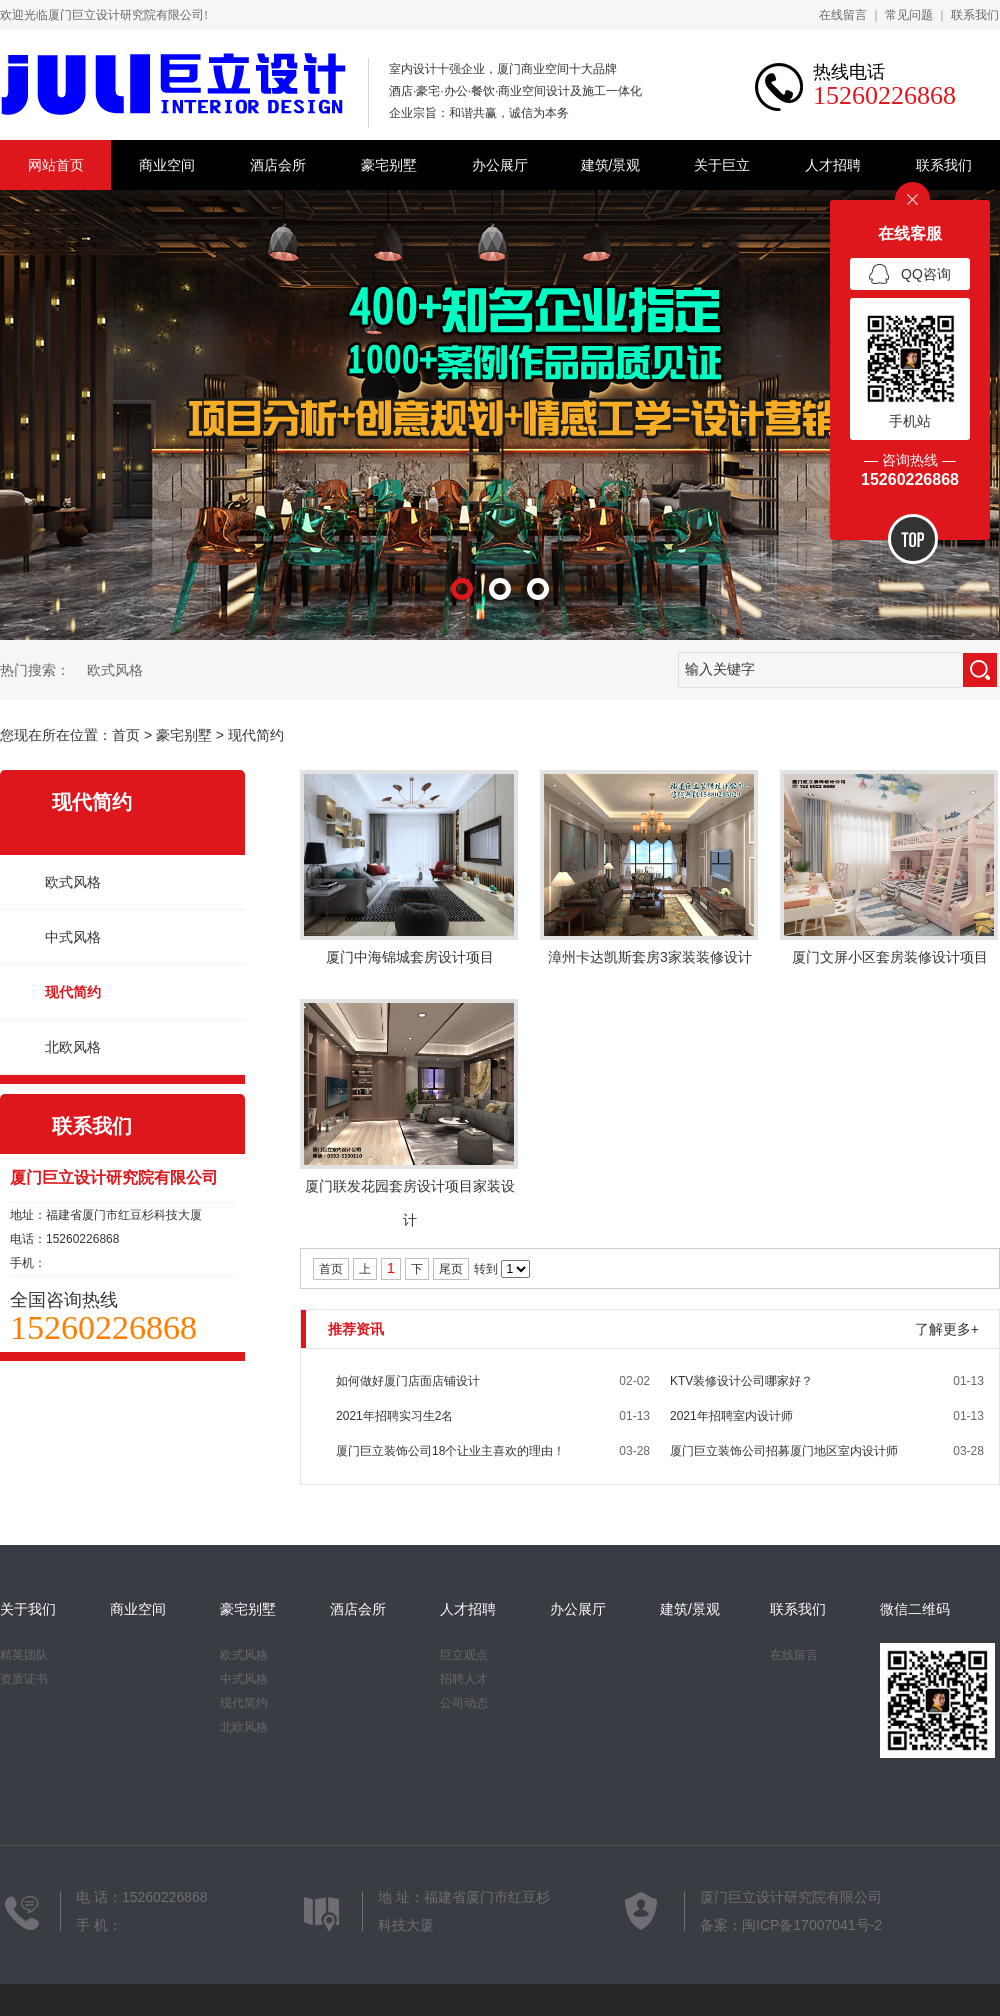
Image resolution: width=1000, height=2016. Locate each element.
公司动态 (464, 1703)
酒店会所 (278, 165)
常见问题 (909, 15)
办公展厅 (500, 165)
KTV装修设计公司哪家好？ (741, 1381)
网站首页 (56, 165)
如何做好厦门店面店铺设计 (408, 1381)
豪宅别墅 (389, 165)
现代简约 (256, 735)
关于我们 (28, 1609)
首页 (126, 735)
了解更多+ (947, 1329)
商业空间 (167, 165)
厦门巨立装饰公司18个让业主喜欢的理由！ (450, 1451)
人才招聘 (833, 165)
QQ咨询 (910, 275)
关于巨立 (722, 165)
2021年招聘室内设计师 (731, 1416)
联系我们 (975, 15)
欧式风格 (115, 670)
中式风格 (73, 937)
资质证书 (24, 1679)
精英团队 (24, 1655)
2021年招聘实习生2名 (394, 1416)
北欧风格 (73, 1047)
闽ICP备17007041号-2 (812, 1925)
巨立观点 (464, 1655)
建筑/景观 (611, 165)
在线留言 (843, 15)
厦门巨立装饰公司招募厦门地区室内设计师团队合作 (784, 1456)
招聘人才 (464, 1679)
